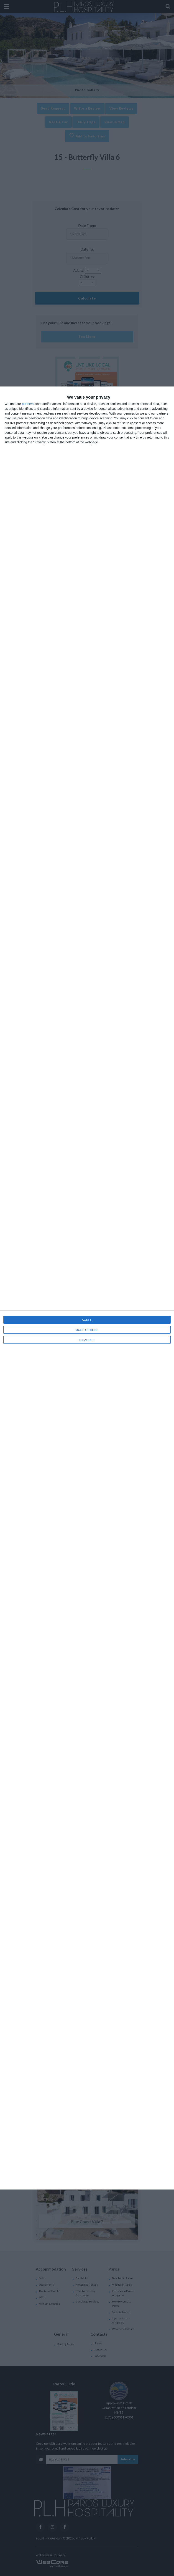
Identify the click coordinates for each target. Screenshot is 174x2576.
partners (27, 403)
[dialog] (87, 1288)
